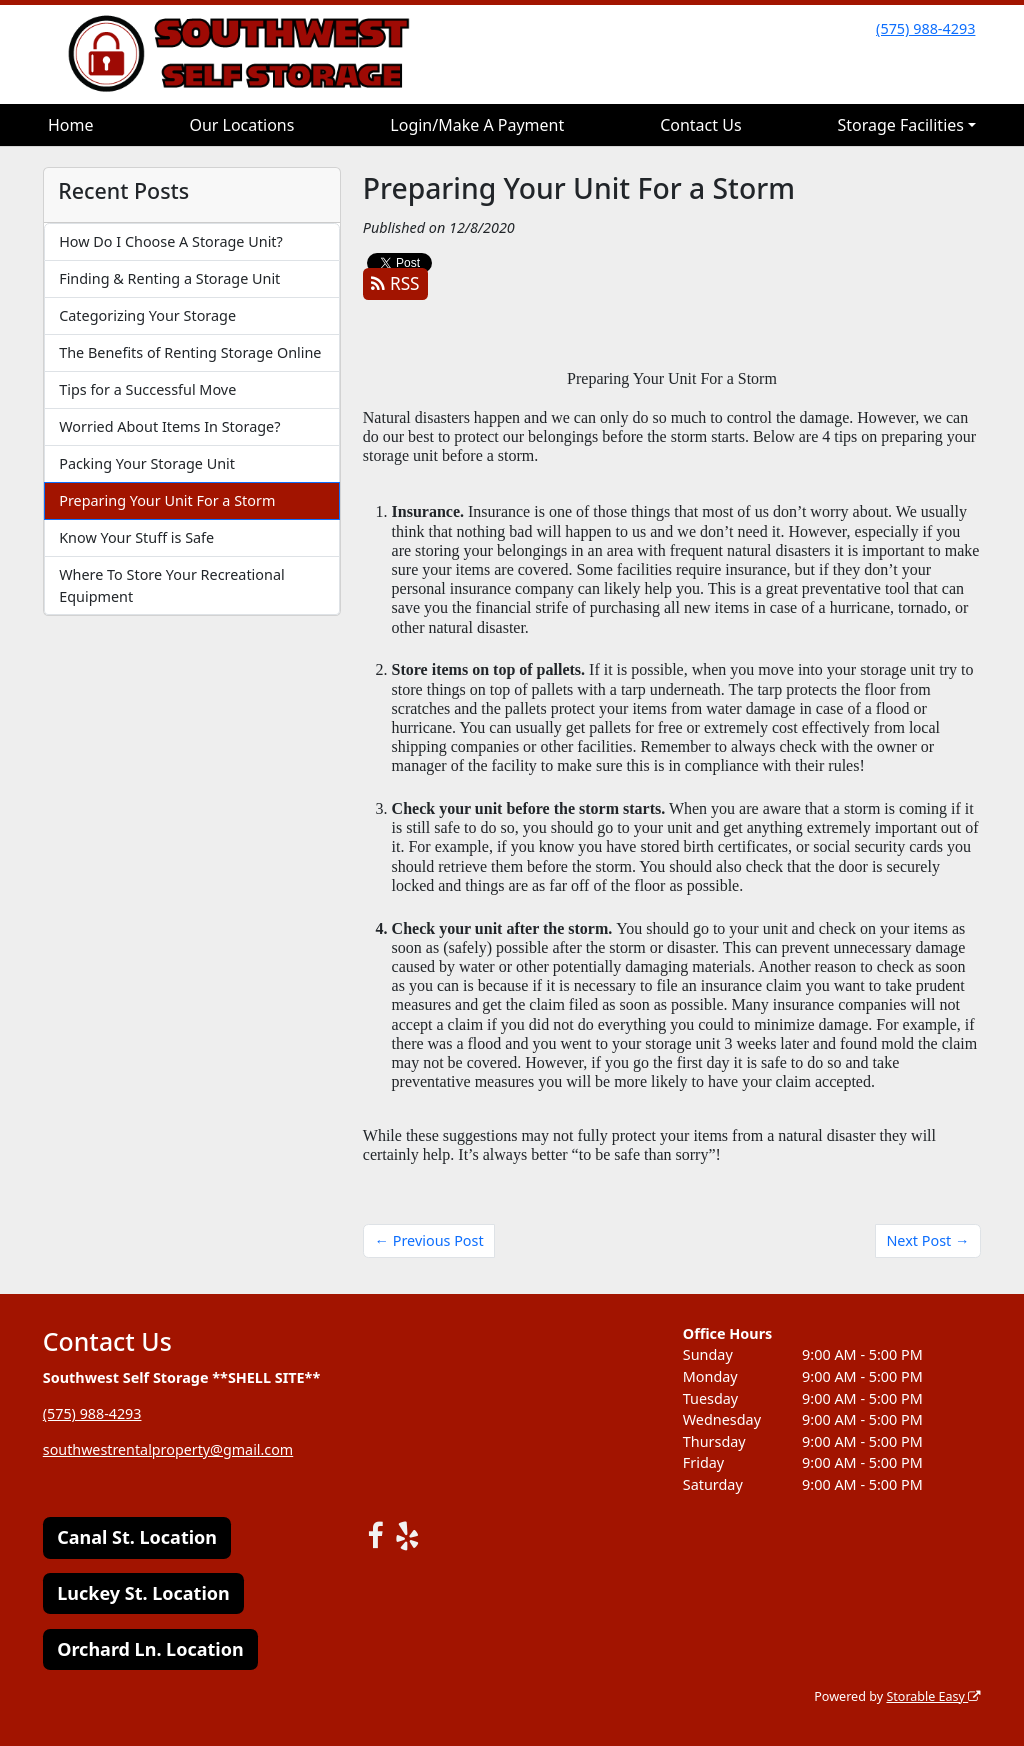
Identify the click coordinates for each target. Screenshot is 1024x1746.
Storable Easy (933, 1696)
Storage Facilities (900, 125)
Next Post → (927, 1240)
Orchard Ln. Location (150, 1649)
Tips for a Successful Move (147, 389)
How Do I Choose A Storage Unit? (171, 241)
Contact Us (700, 125)
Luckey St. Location (143, 1593)
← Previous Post (429, 1240)
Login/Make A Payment (477, 125)
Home (71, 125)
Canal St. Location (137, 1537)
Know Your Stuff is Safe (136, 537)
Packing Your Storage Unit (147, 463)
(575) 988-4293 (925, 28)
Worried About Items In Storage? (169, 426)
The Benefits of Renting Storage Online (190, 352)
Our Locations (241, 125)
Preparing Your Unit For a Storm (167, 500)
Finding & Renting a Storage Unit (169, 278)
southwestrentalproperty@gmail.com (169, 1449)
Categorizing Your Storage (147, 315)
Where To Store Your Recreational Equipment (172, 585)
